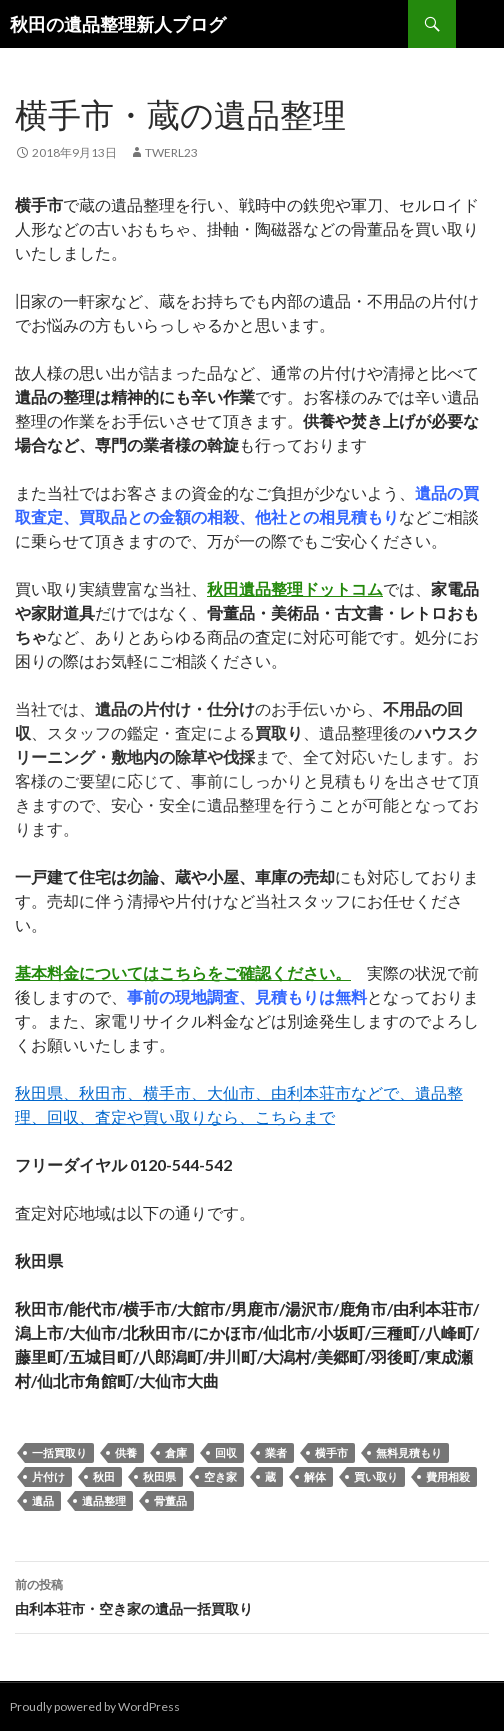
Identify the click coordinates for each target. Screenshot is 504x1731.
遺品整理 (104, 1500)
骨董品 (170, 1500)
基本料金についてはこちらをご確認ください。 (183, 972)
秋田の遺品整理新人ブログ (118, 24)
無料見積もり (409, 1452)
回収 (226, 1452)
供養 (126, 1452)
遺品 (43, 1500)
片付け (48, 1476)
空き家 (220, 1476)
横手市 (331, 1452)
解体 (315, 1476)
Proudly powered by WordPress (95, 1706)
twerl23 (171, 152)
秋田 (104, 1476)
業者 (276, 1452)
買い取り (376, 1476)
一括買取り (59, 1452)
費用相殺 (448, 1476)
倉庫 (176, 1452)
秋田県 (159, 1476)
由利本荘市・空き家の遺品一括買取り (252, 1595)
